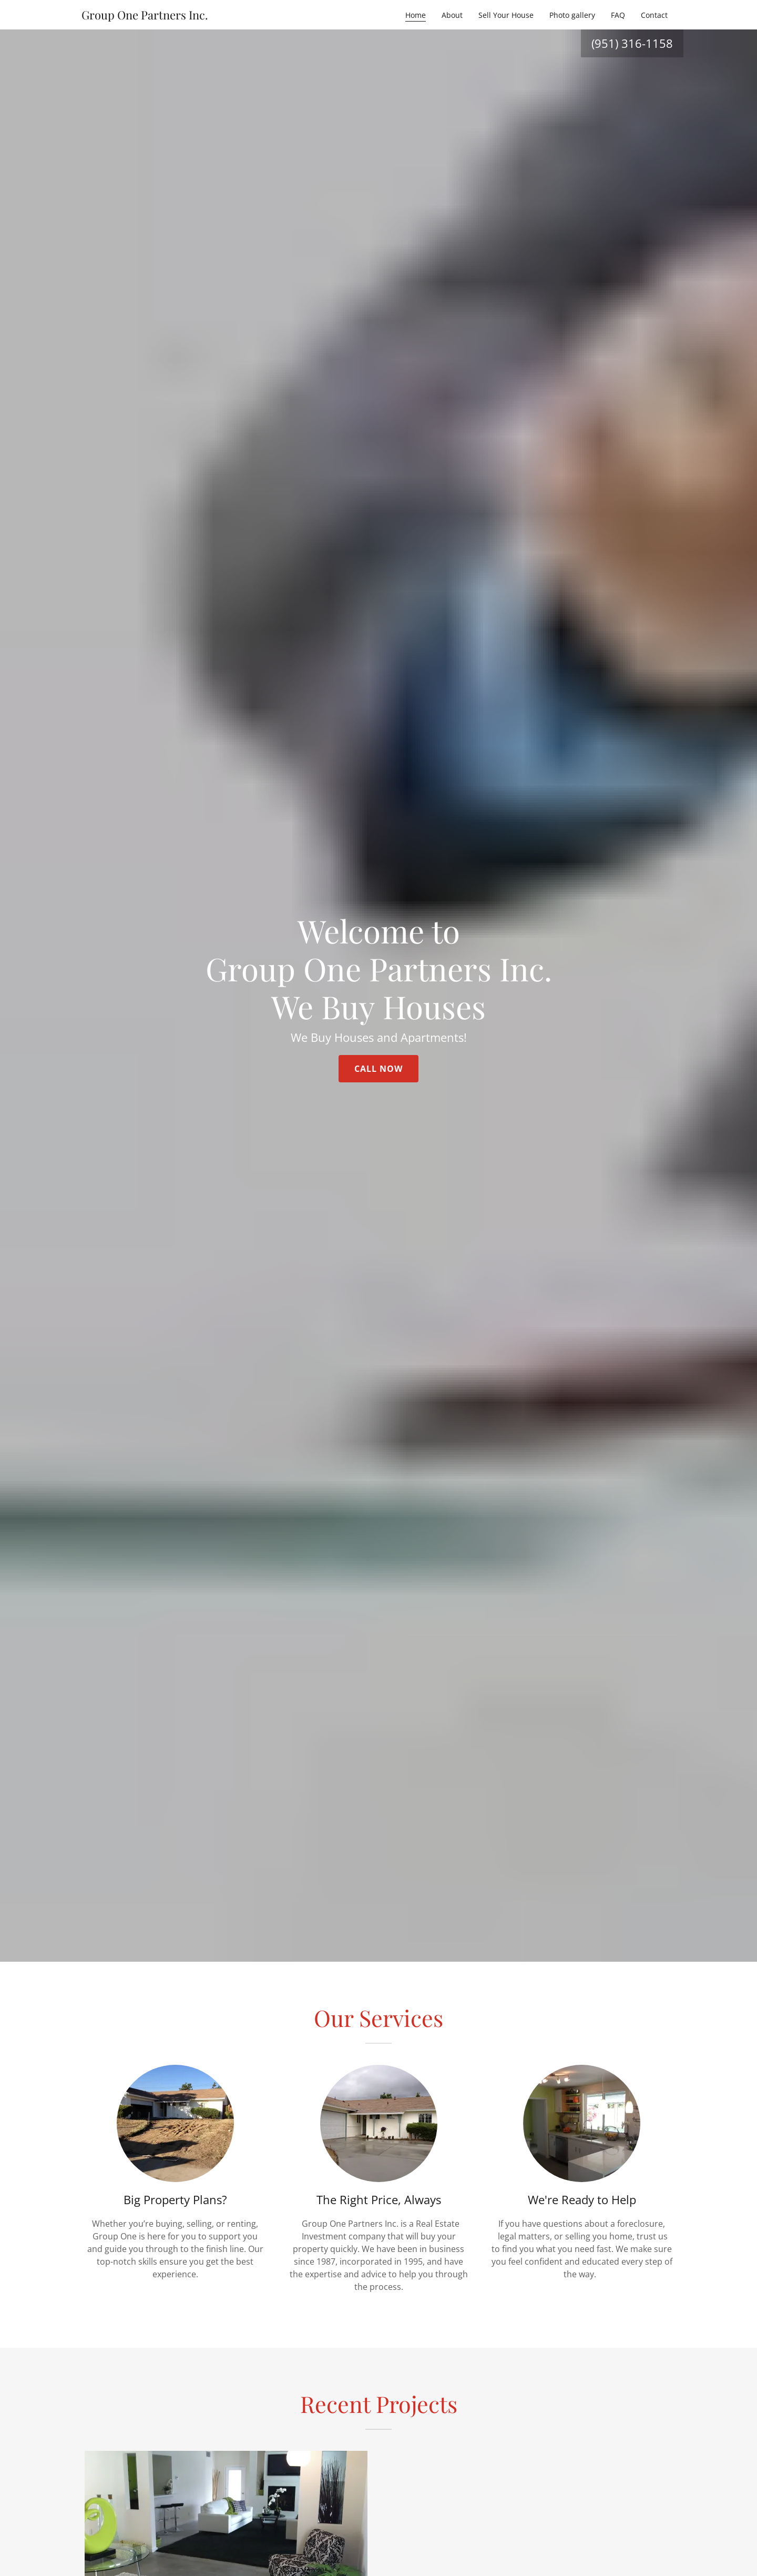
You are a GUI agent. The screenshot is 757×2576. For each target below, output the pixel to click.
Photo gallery (572, 15)
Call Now (378, 1068)
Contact (654, 15)
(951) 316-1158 (632, 43)
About (452, 15)
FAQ (618, 15)
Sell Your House (506, 15)
